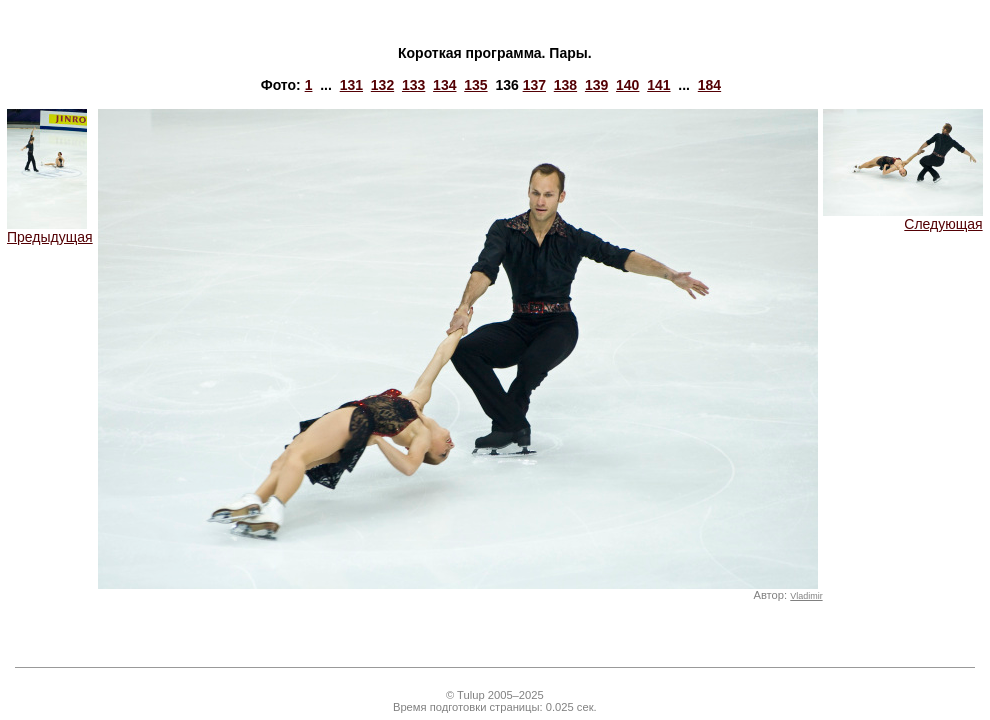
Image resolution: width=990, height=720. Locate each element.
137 (534, 85)
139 (596, 85)
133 (413, 85)
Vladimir (806, 596)
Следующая (903, 217)
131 (351, 85)
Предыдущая (50, 230)
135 (475, 85)
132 (382, 85)
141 (658, 85)
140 (627, 85)
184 (709, 85)
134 (444, 85)
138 (565, 85)
